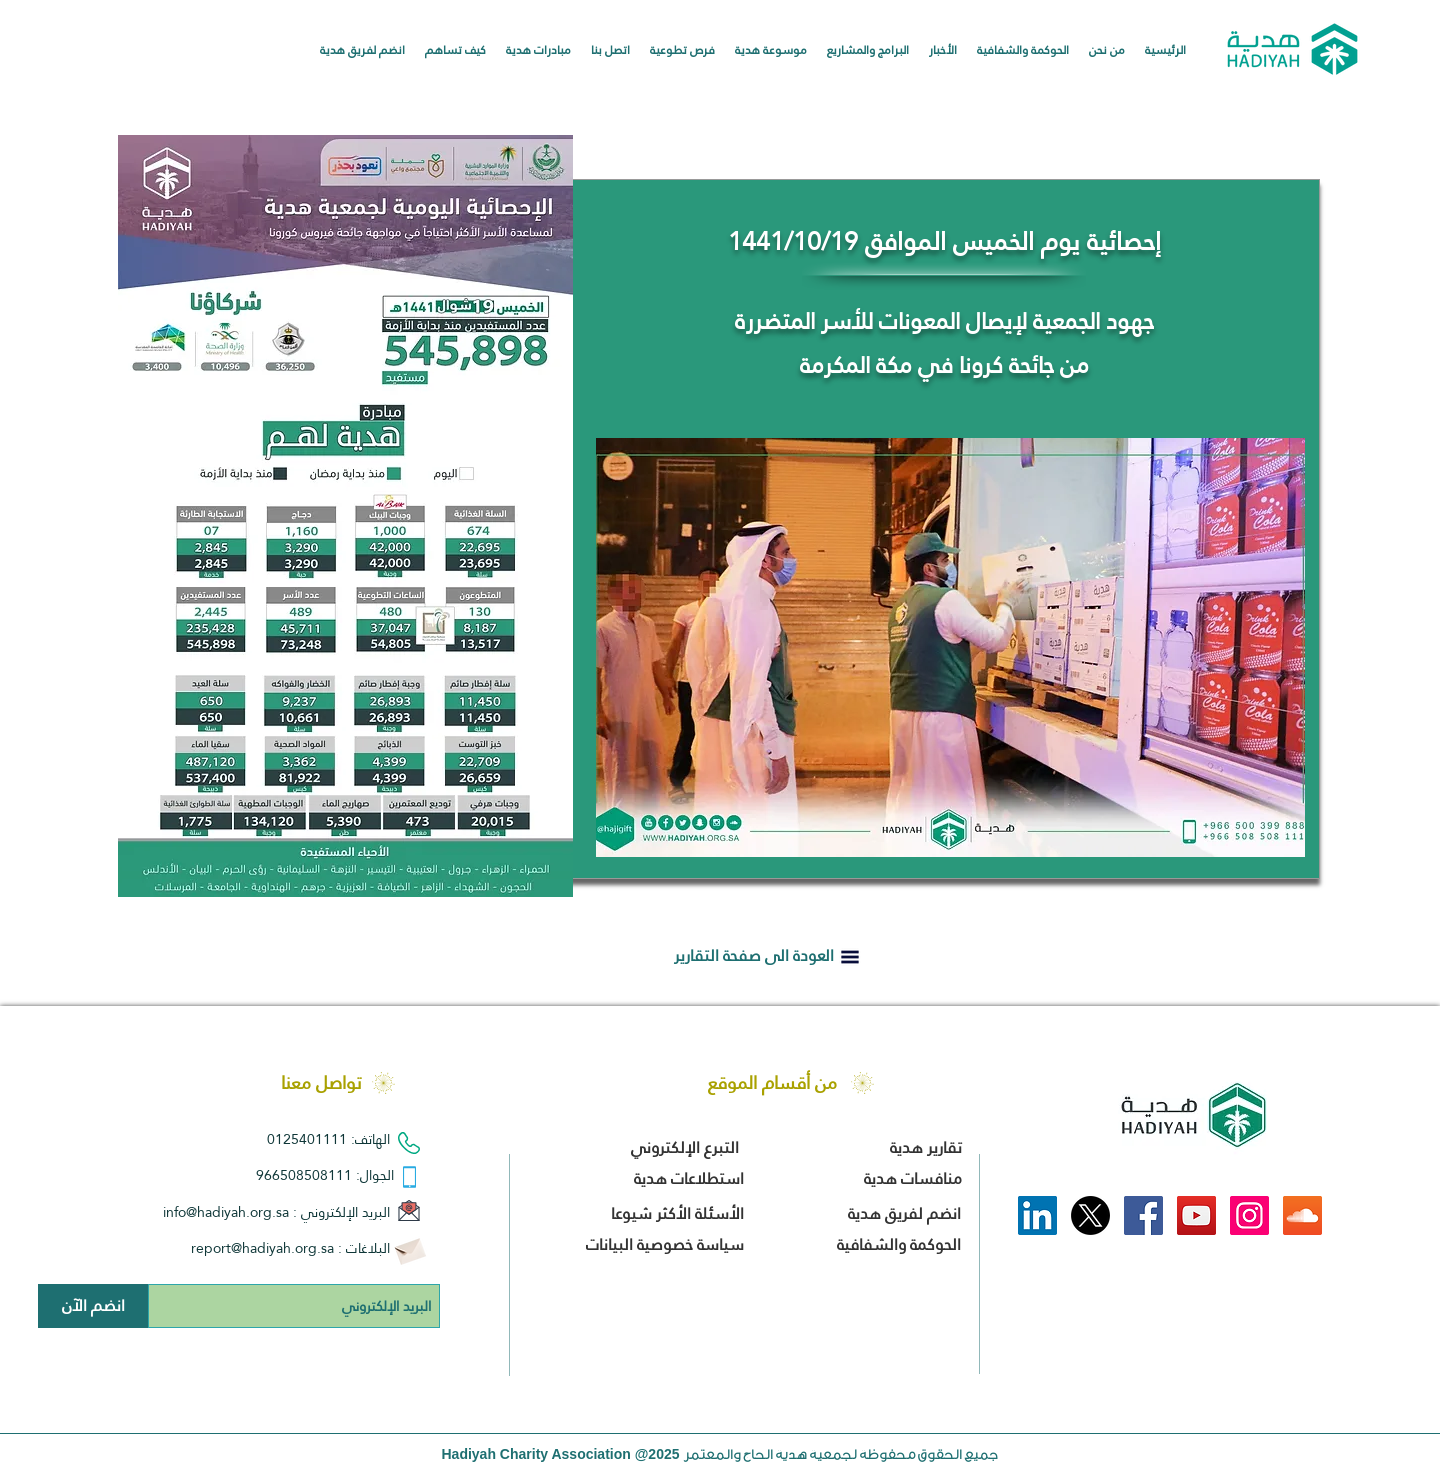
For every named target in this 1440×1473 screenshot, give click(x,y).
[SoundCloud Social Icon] (1302, 1215)
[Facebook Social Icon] (1143, 1215)
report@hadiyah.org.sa (262, 1248)
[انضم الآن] (93, 1306)
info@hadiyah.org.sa (226, 1212)
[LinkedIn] (1037, 1215)
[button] (1107, 50)
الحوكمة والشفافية (897, 1244)
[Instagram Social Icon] (1249, 1215)
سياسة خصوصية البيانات (665, 1244)
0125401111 (307, 1139)
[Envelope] (409, 1249)
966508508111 (304, 1175)
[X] (1090, 1215)
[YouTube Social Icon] (1196, 1215)
